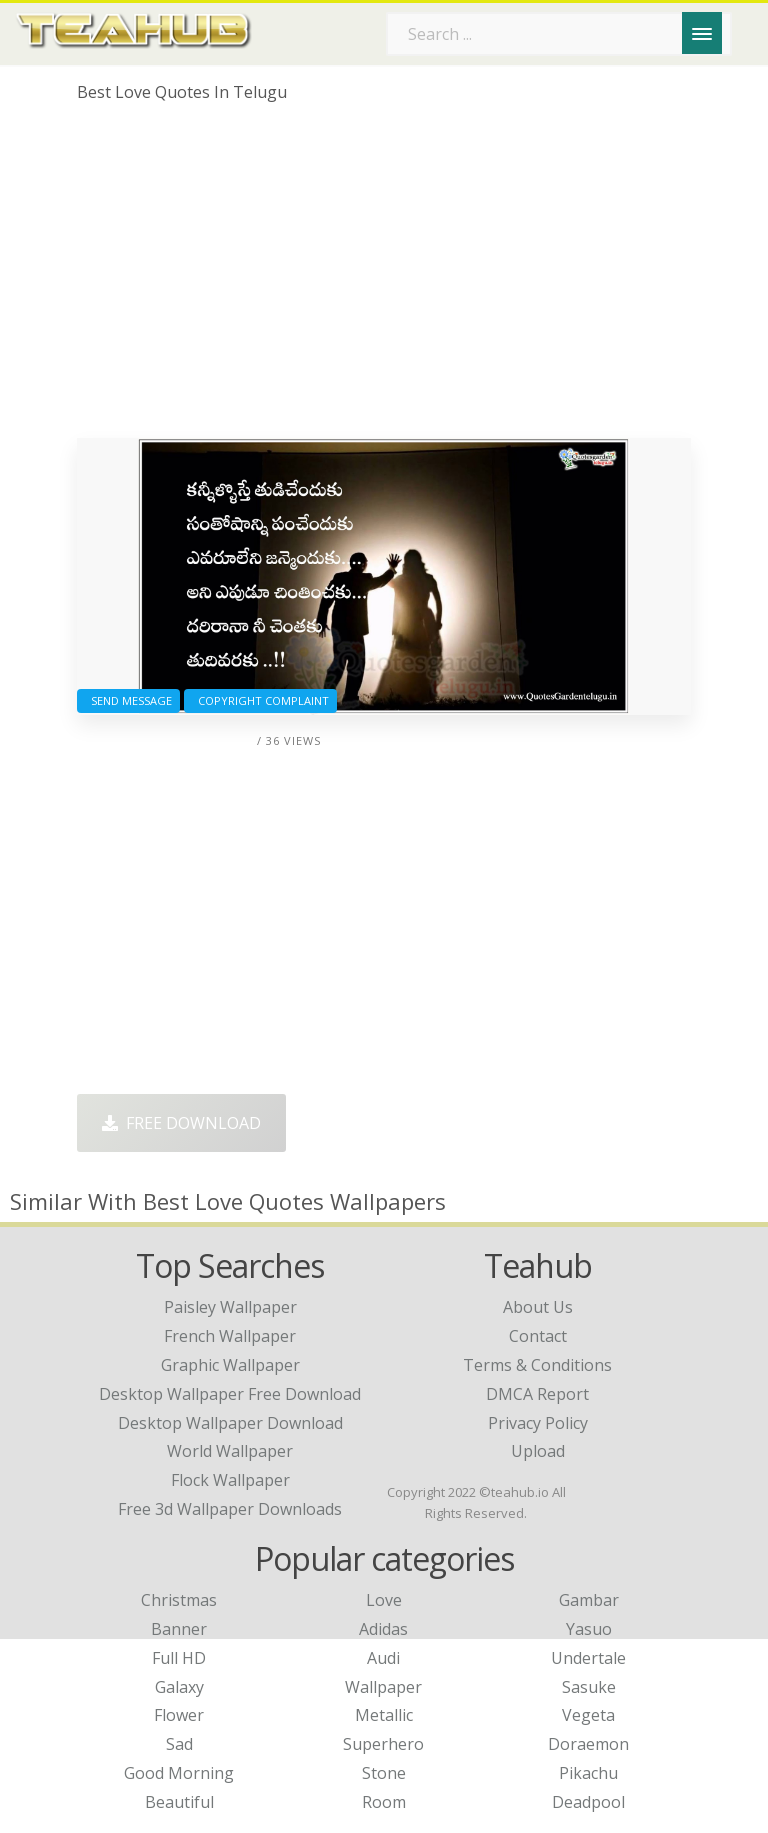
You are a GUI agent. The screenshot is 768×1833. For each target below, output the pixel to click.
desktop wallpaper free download (230, 1394)
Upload (538, 1451)
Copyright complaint (260, 700)
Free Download (181, 1123)
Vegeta (588, 1715)
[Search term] (559, 34)
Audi (383, 1658)
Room (384, 1802)
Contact (538, 1336)
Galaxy (179, 1687)
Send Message (128, 700)
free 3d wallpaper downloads (230, 1509)
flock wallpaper (230, 1480)
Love (384, 1600)
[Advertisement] (384, 278)
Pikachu (588, 1773)
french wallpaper (230, 1336)
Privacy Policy (538, 1423)
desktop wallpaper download (230, 1423)
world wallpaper (230, 1451)
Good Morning (179, 1773)
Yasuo (589, 1629)
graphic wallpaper (230, 1365)
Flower (179, 1715)
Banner (179, 1629)
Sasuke (589, 1687)
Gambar (589, 1600)
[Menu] (702, 33)
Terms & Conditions (537, 1365)
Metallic (384, 1715)
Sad (179, 1744)
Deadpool (588, 1802)
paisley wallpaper (230, 1307)
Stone (384, 1773)
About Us (538, 1307)
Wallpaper (383, 1687)
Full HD (179, 1658)
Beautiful (179, 1802)
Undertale (588, 1658)
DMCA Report (537, 1394)
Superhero (383, 1744)
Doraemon (588, 1744)
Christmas (179, 1600)
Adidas (383, 1629)
